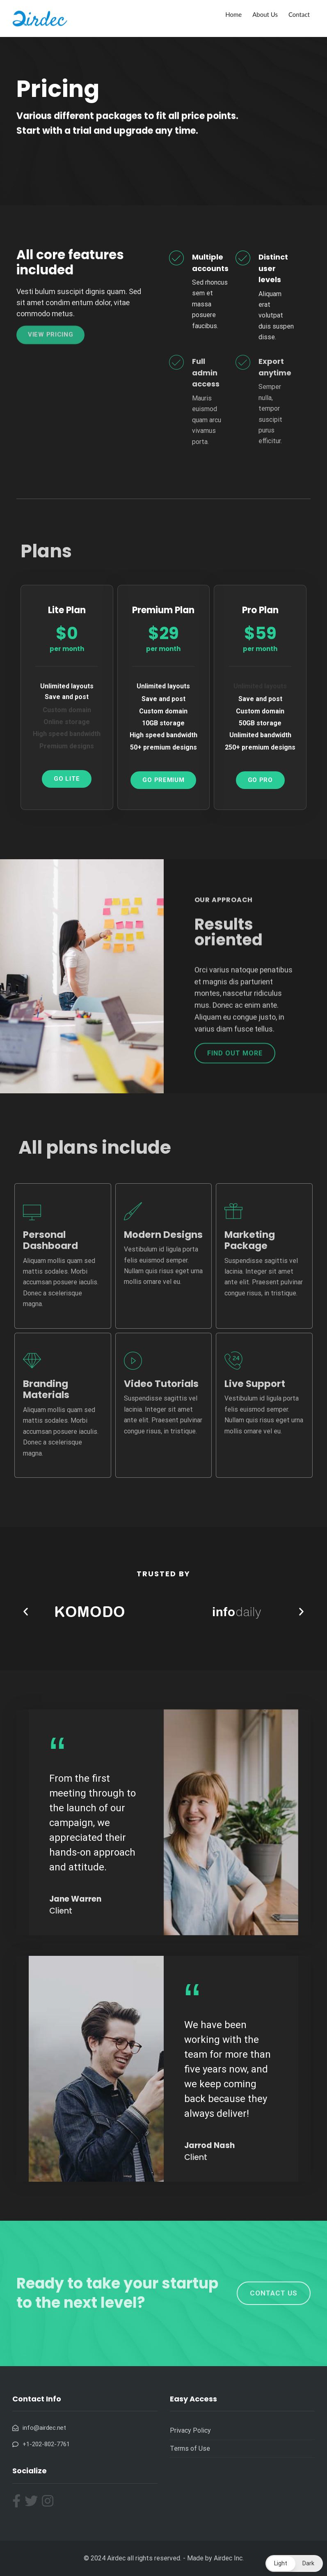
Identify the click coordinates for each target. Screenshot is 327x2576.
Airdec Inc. (229, 2558)
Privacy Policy (190, 2430)
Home (233, 14)
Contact (299, 14)
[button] (26, 1611)
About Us (265, 14)
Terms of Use (190, 2448)
